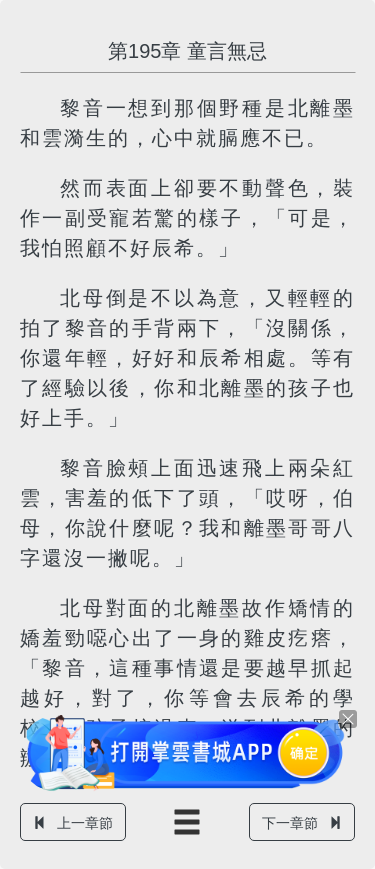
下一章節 (302, 823)
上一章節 (73, 823)
